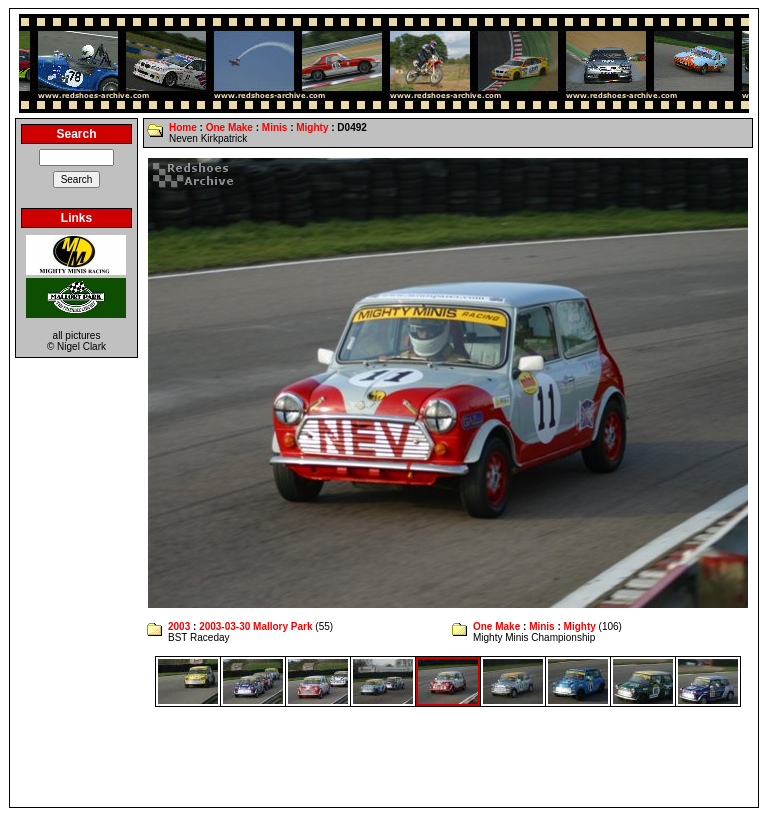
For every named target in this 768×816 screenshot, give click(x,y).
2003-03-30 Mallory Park (255, 626)
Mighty (312, 127)
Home (183, 127)
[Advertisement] (384, 757)
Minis (275, 127)
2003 (179, 626)
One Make (229, 127)
